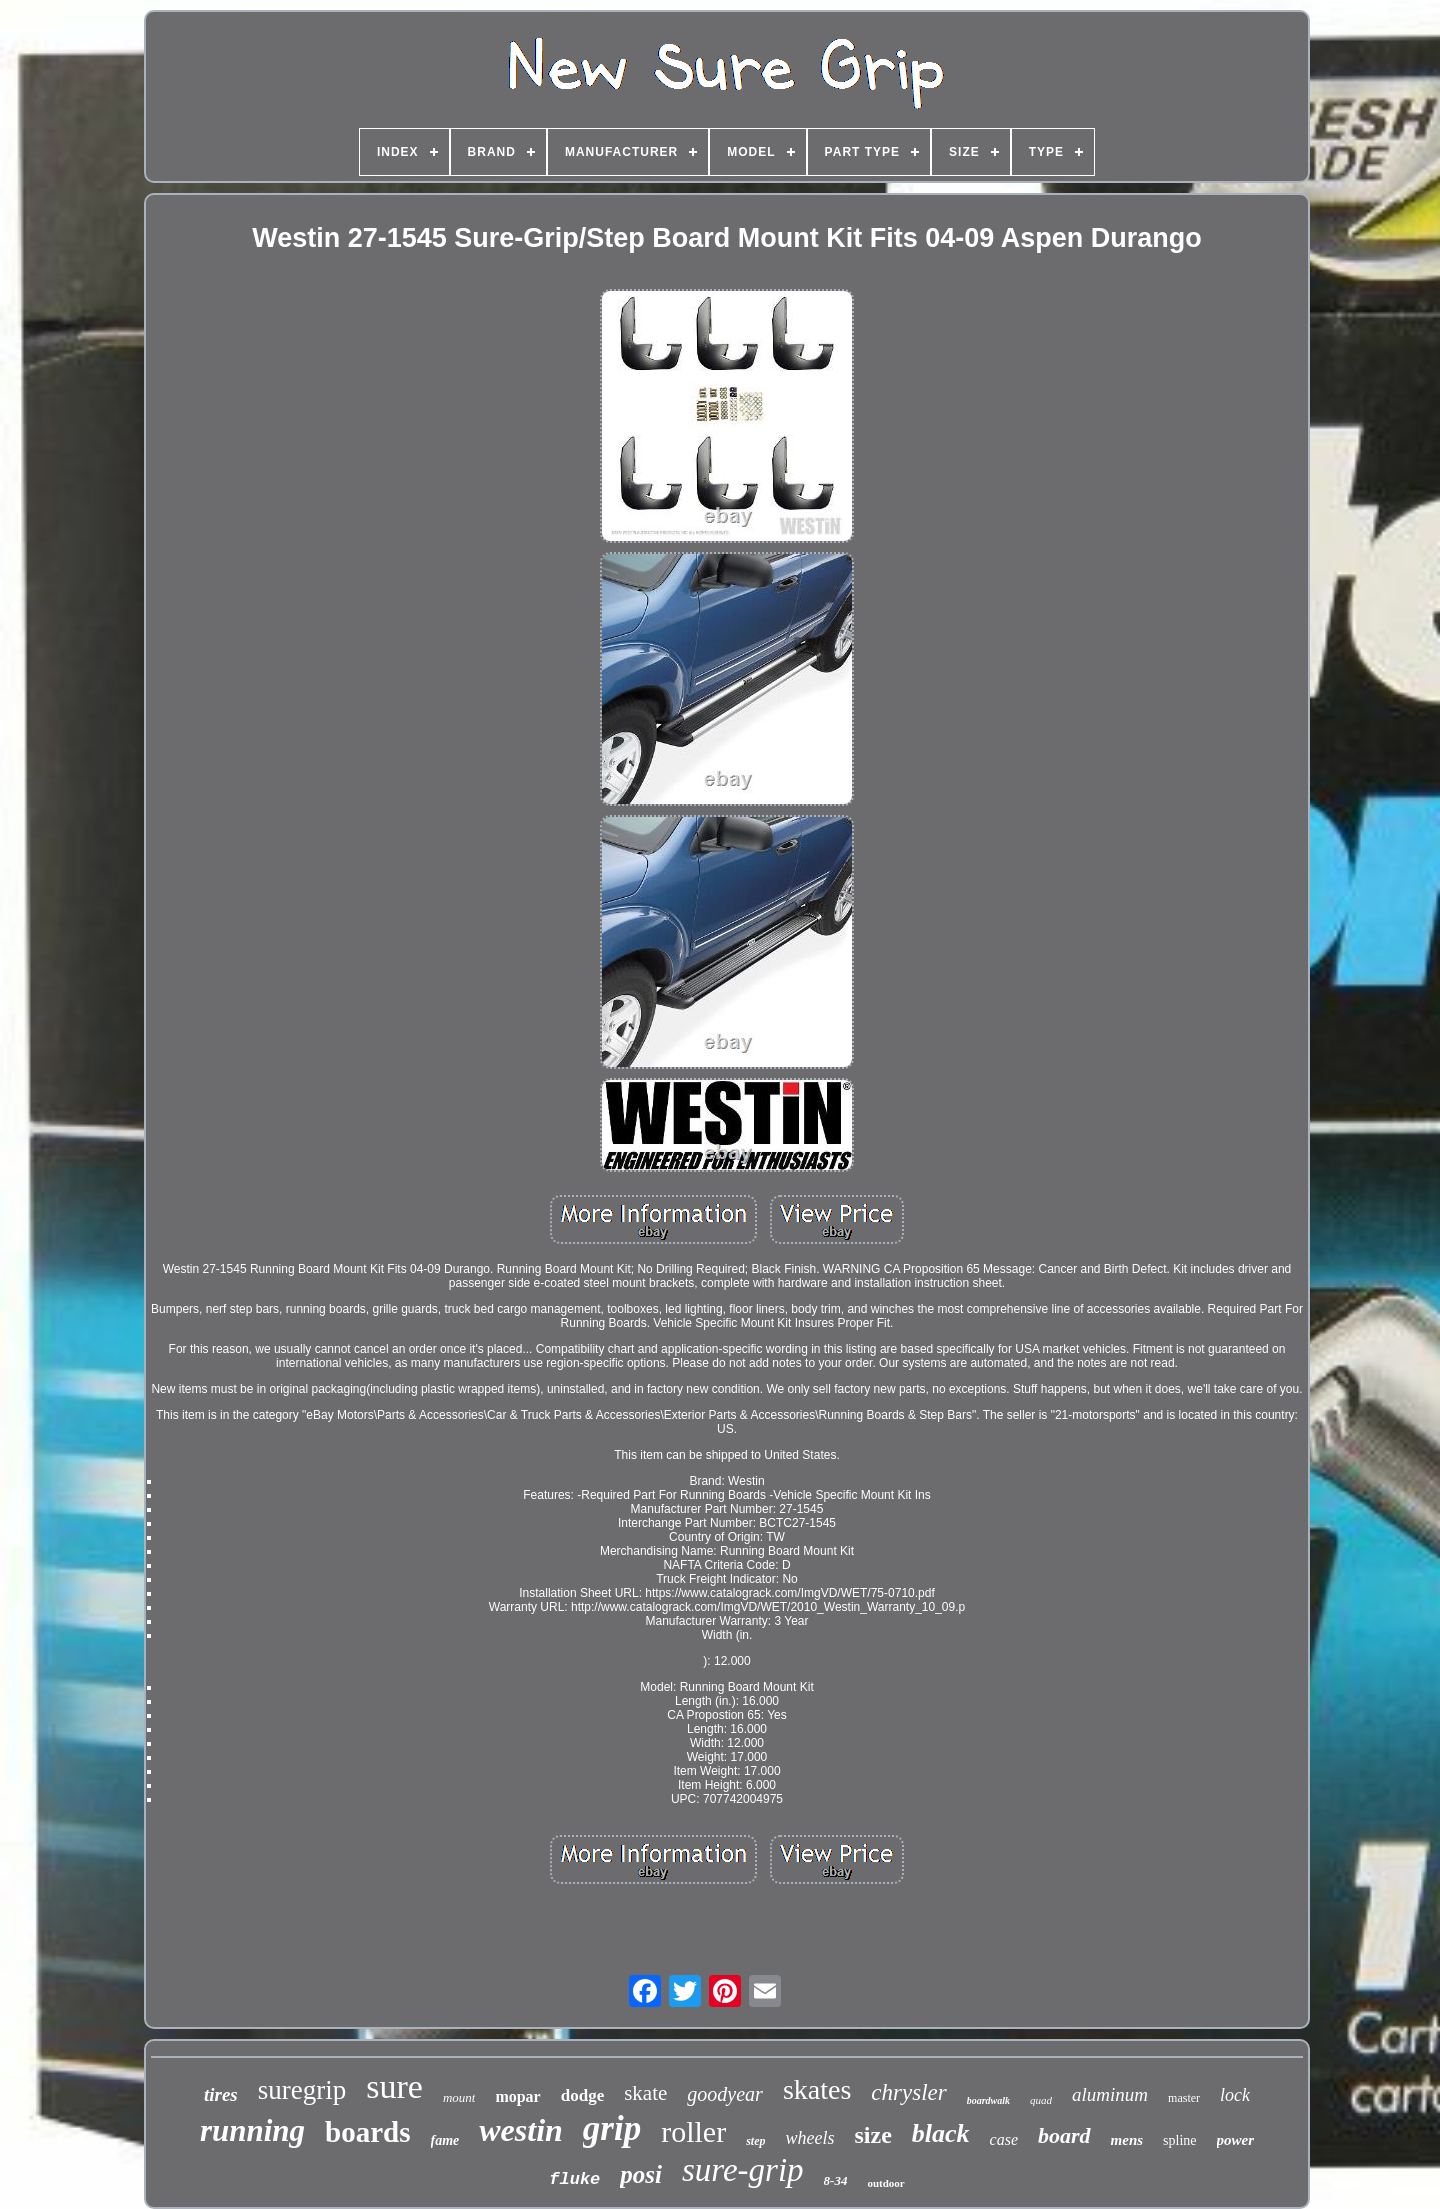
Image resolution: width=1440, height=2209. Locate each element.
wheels (810, 2138)
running (252, 2130)
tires (221, 2094)
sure (394, 2086)
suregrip (302, 2090)
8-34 (836, 2180)
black (941, 2133)
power (1236, 2140)
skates (817, 2089)
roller (693, 2131)
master (1184, 2098)
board (1064, 2135)
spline (1179, 2140)
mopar (517, 2096)
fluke (574, 2179)
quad (1041, 2100)
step (755, 2141)
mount (459, 2097)
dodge (582, 2095)
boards (367, 2132)
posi (641, 2174)
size (873, 2135)
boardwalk (988, 2100)
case (1004, 2139)
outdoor (885, 2183)
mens (1127, 2140)
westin (521, 2130)
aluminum (1110, 2094)
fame (445, 2140)
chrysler (908, 2092)
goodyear (725, 2094)
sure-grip (743, 2170)
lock (1235, 2095)
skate (645, 2093)
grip (612, 2128)
